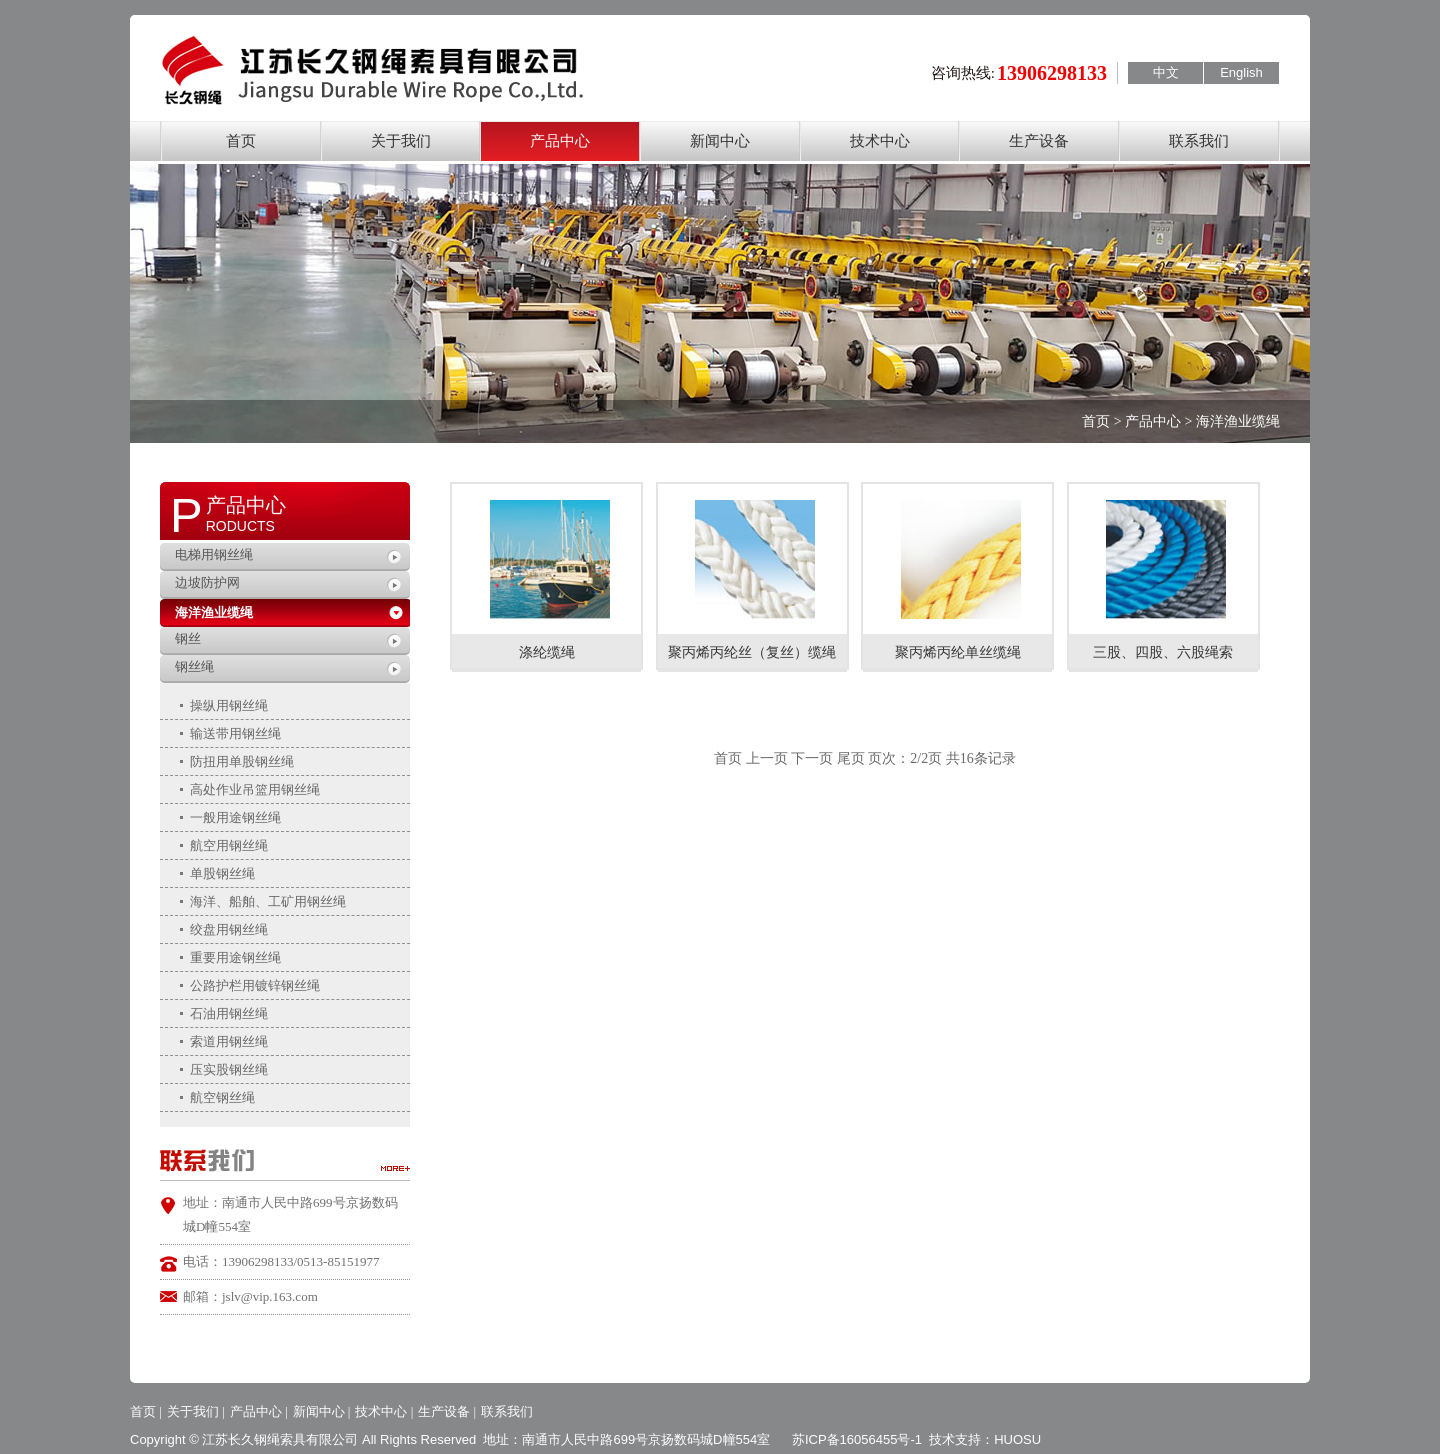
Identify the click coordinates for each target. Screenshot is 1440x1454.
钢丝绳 (194, 666)
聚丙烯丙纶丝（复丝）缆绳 (752, 652)
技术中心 (880, 141)
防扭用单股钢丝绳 (242, 761)
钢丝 (188, 638)
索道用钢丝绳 (229, 1041)
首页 (241, 141)
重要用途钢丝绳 (235, 957)
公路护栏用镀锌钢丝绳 (255, 985)
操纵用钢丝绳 (229, 705)
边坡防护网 (207, 582)
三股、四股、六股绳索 (1163, 652)
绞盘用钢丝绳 (229, 929)
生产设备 (1039, 141)
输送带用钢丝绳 (235, 733)
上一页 (767, 758)
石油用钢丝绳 (229, 1013)
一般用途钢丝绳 (235, 817)
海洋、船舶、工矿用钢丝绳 (268, 901)
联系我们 (1199, 141)
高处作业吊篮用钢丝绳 (255, 789)
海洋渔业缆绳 (214, 612)
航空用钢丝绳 (229, 845)
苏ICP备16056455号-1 (857, 1439)
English (1241, 72)
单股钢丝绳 (222, 873)
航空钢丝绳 (222, 1097)
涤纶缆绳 (547, 652)
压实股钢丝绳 (229, 1069)
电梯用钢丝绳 (214, 554)
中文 (1166, 72)
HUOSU (1017, 1439)
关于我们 (401, 141)
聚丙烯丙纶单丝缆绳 (958, 652)
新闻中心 (720, 141)
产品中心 (560, 141)
